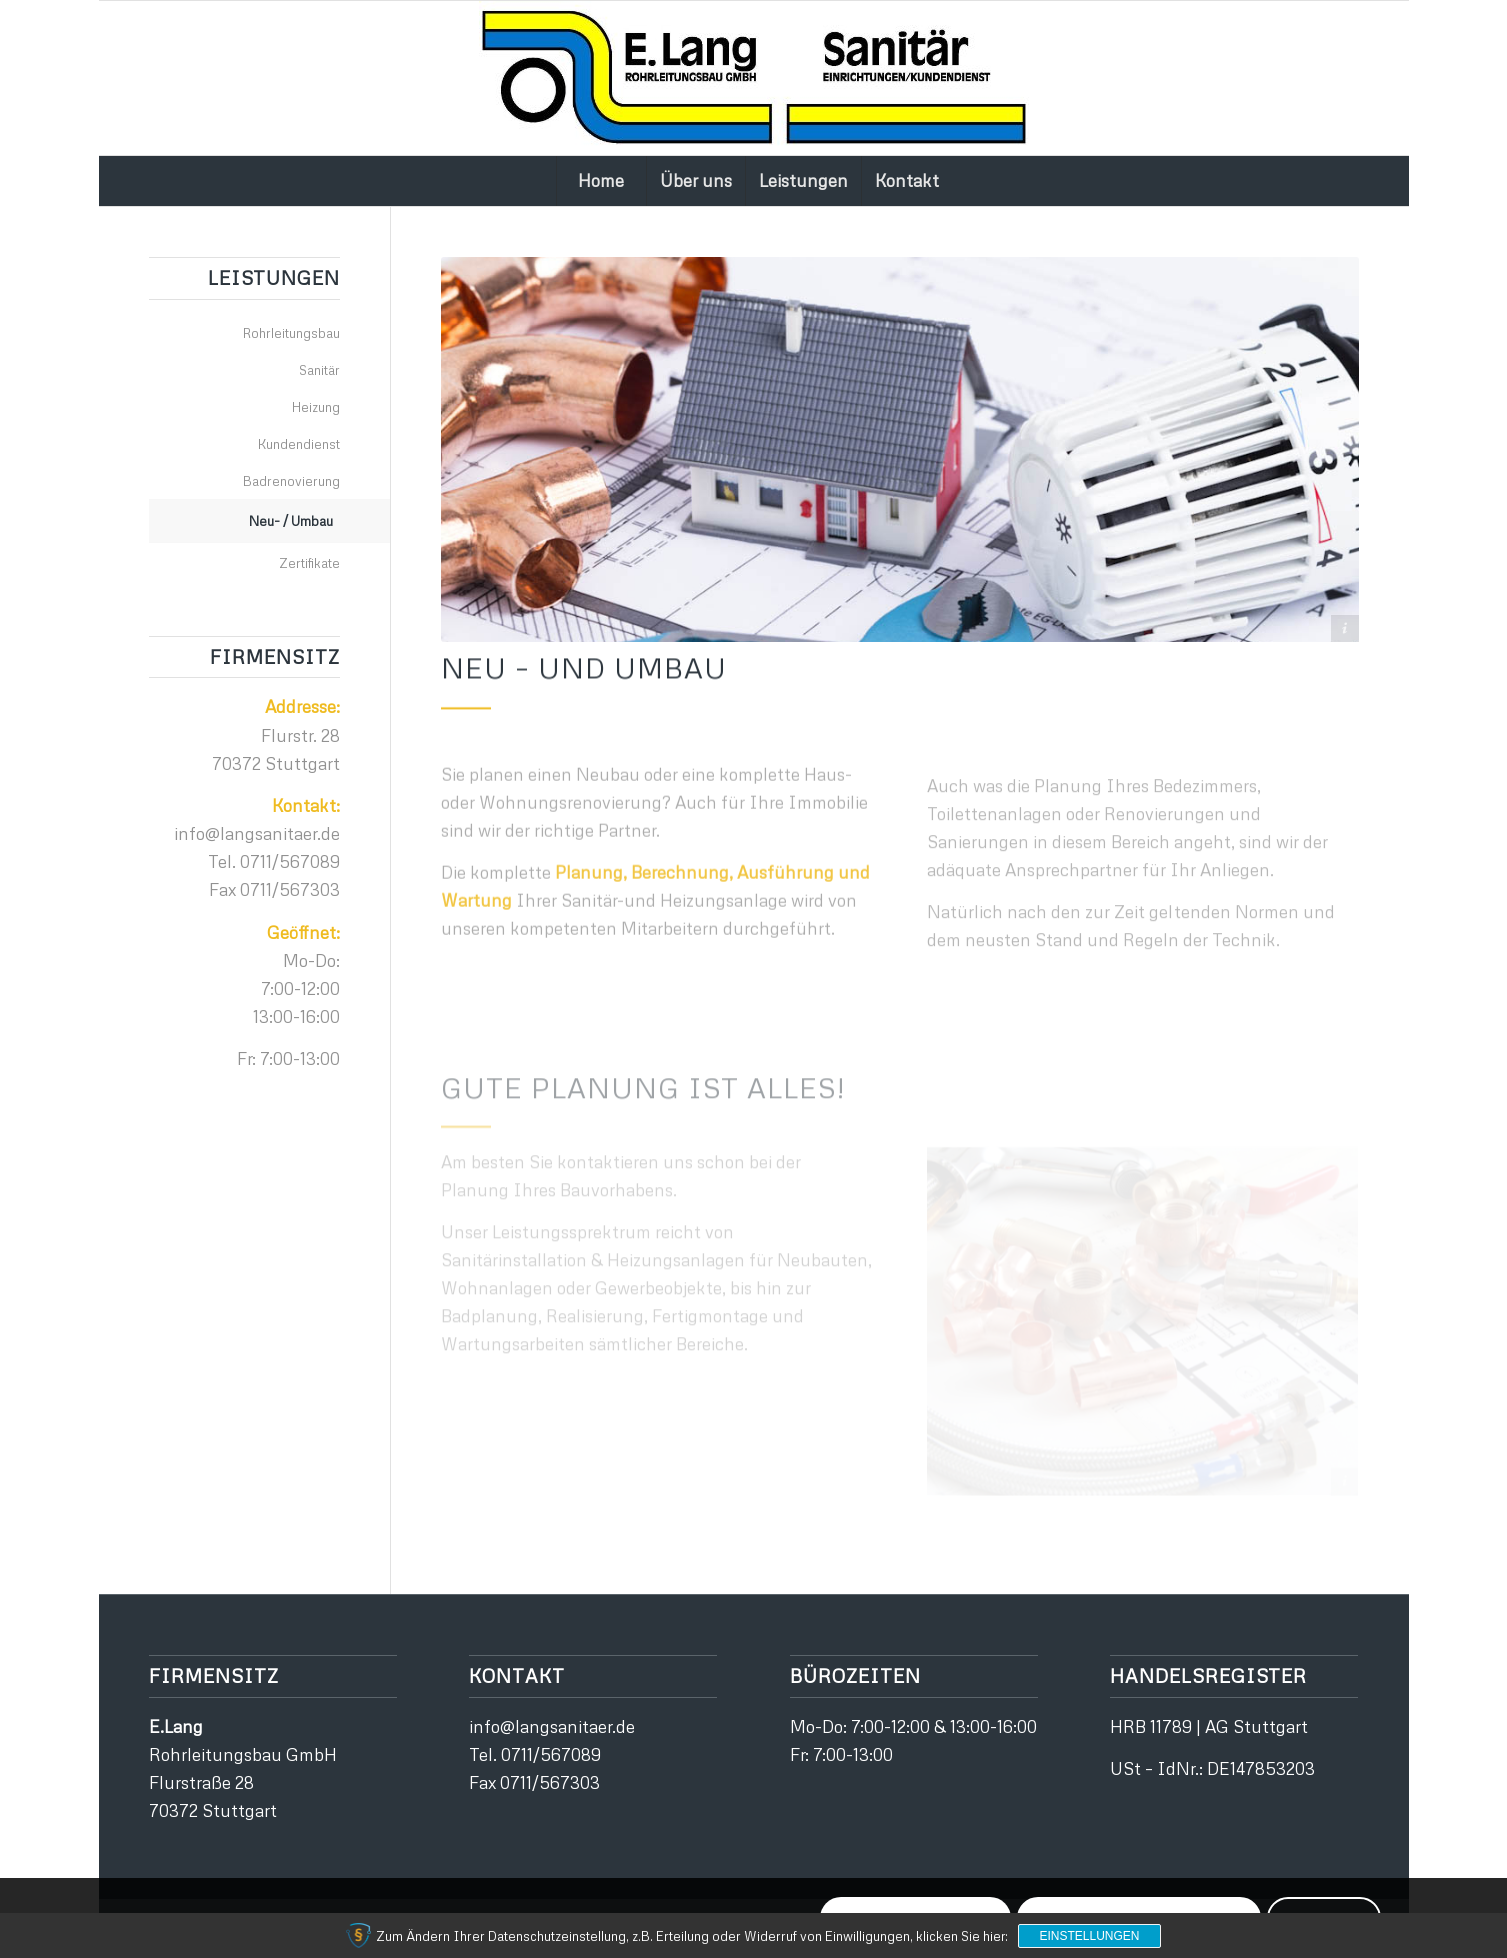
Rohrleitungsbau (291, 333)
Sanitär (319, 370)
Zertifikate (309, 563)
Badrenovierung (291, 481)
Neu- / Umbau (291, 521)
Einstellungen (1089, 1936)
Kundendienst (299, 444)
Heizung (316, 407)
